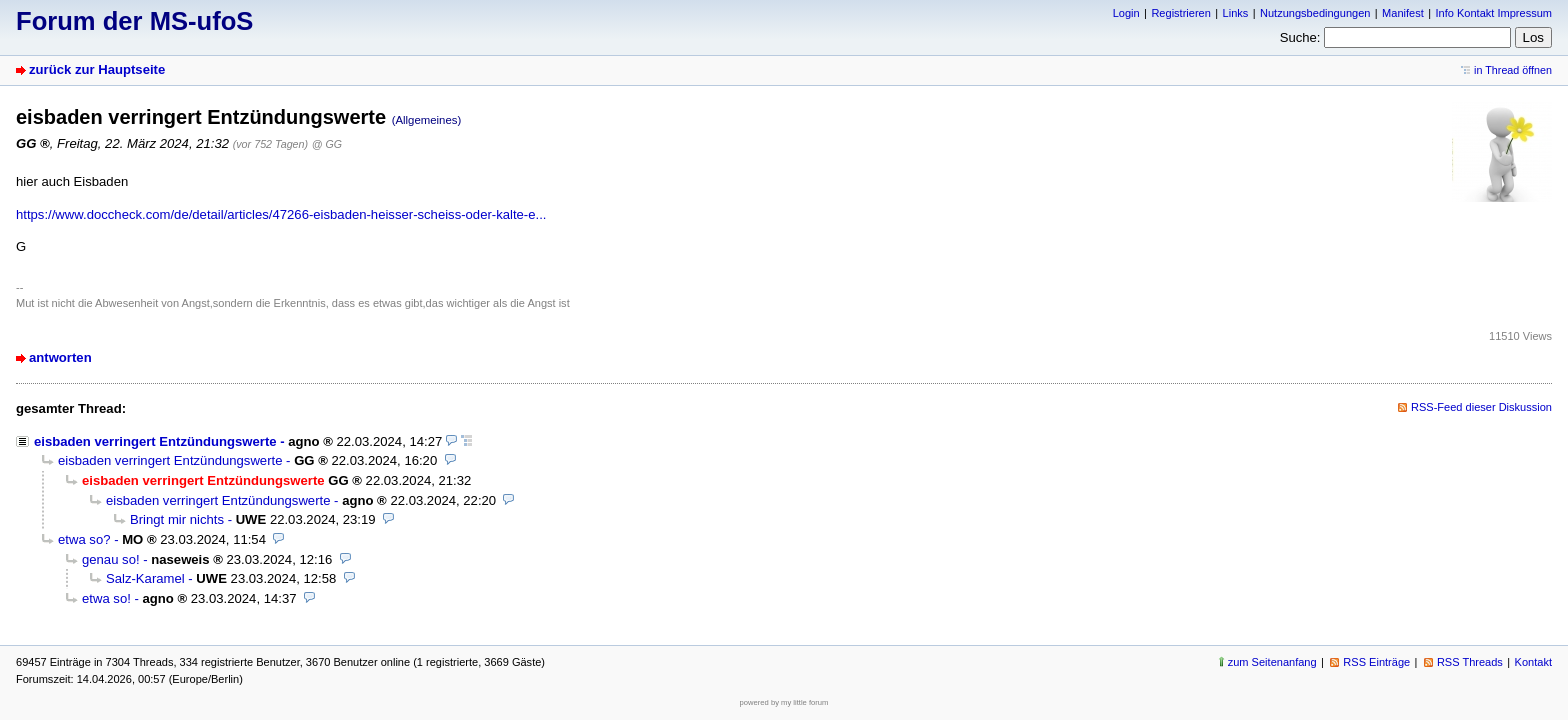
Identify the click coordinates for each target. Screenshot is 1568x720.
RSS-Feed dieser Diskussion (1481, 407)
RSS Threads (1470, 662)
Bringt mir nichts (177, 519)
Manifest (1403, 13)
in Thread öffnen (1513, 70)
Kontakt (1533, 662)
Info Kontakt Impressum (1494, 13)
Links (1236, 13)
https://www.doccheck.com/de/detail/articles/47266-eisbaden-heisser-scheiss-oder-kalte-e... (281, 214)
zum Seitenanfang (1272, 662)
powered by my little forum (784, 702)
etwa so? (84, 539)
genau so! (111, 559)
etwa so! (106, 598)
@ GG (327, 144)
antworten (60, 357)
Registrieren (1180, 13)
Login (1126, 13)
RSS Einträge (1376, 662)
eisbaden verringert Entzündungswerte (155, 441)
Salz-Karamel (145, 578)
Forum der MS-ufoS (134, 21)
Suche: (1300, 37)
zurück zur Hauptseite (97, 69)
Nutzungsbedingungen (1315, 13)
